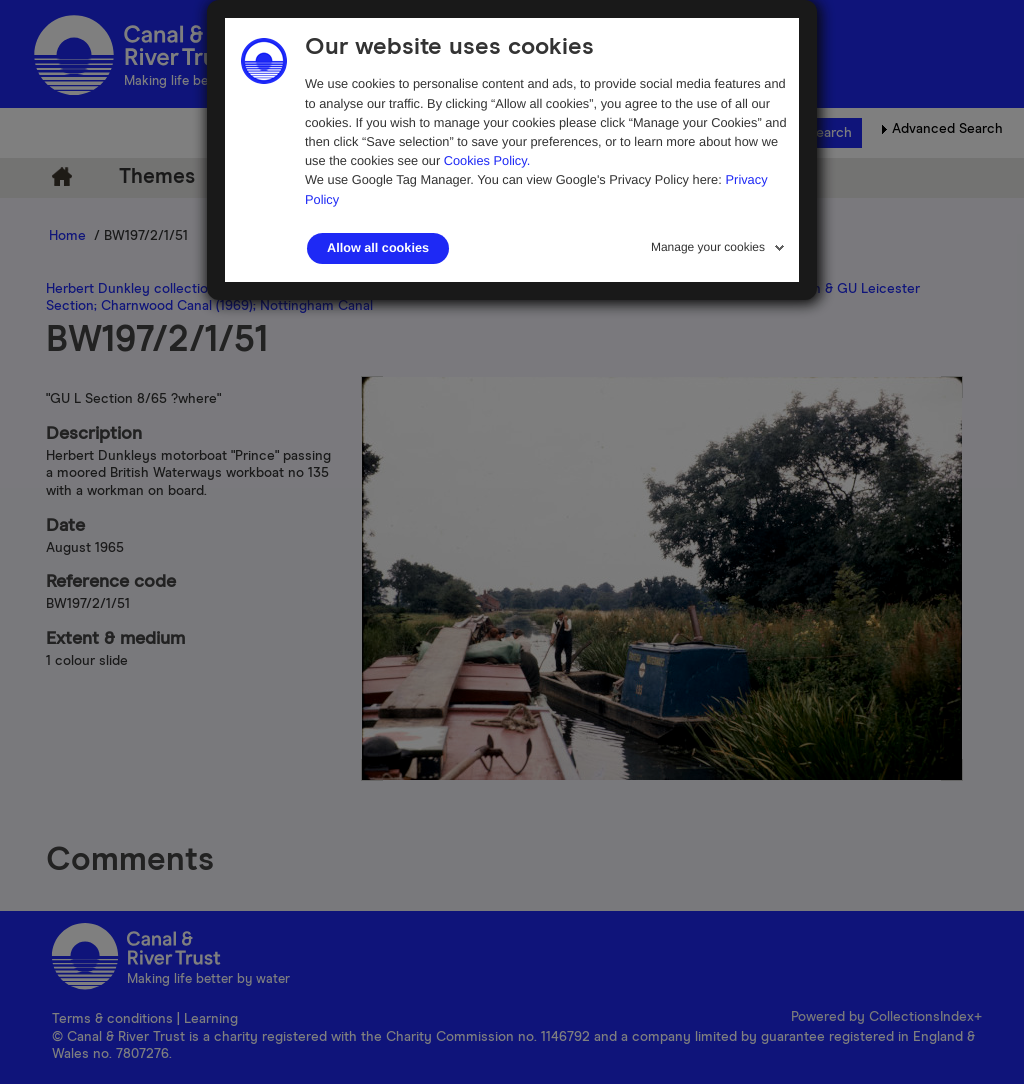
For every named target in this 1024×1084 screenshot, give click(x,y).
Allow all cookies (378, 248)
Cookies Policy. (487, 160)
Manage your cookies (708, 247)
